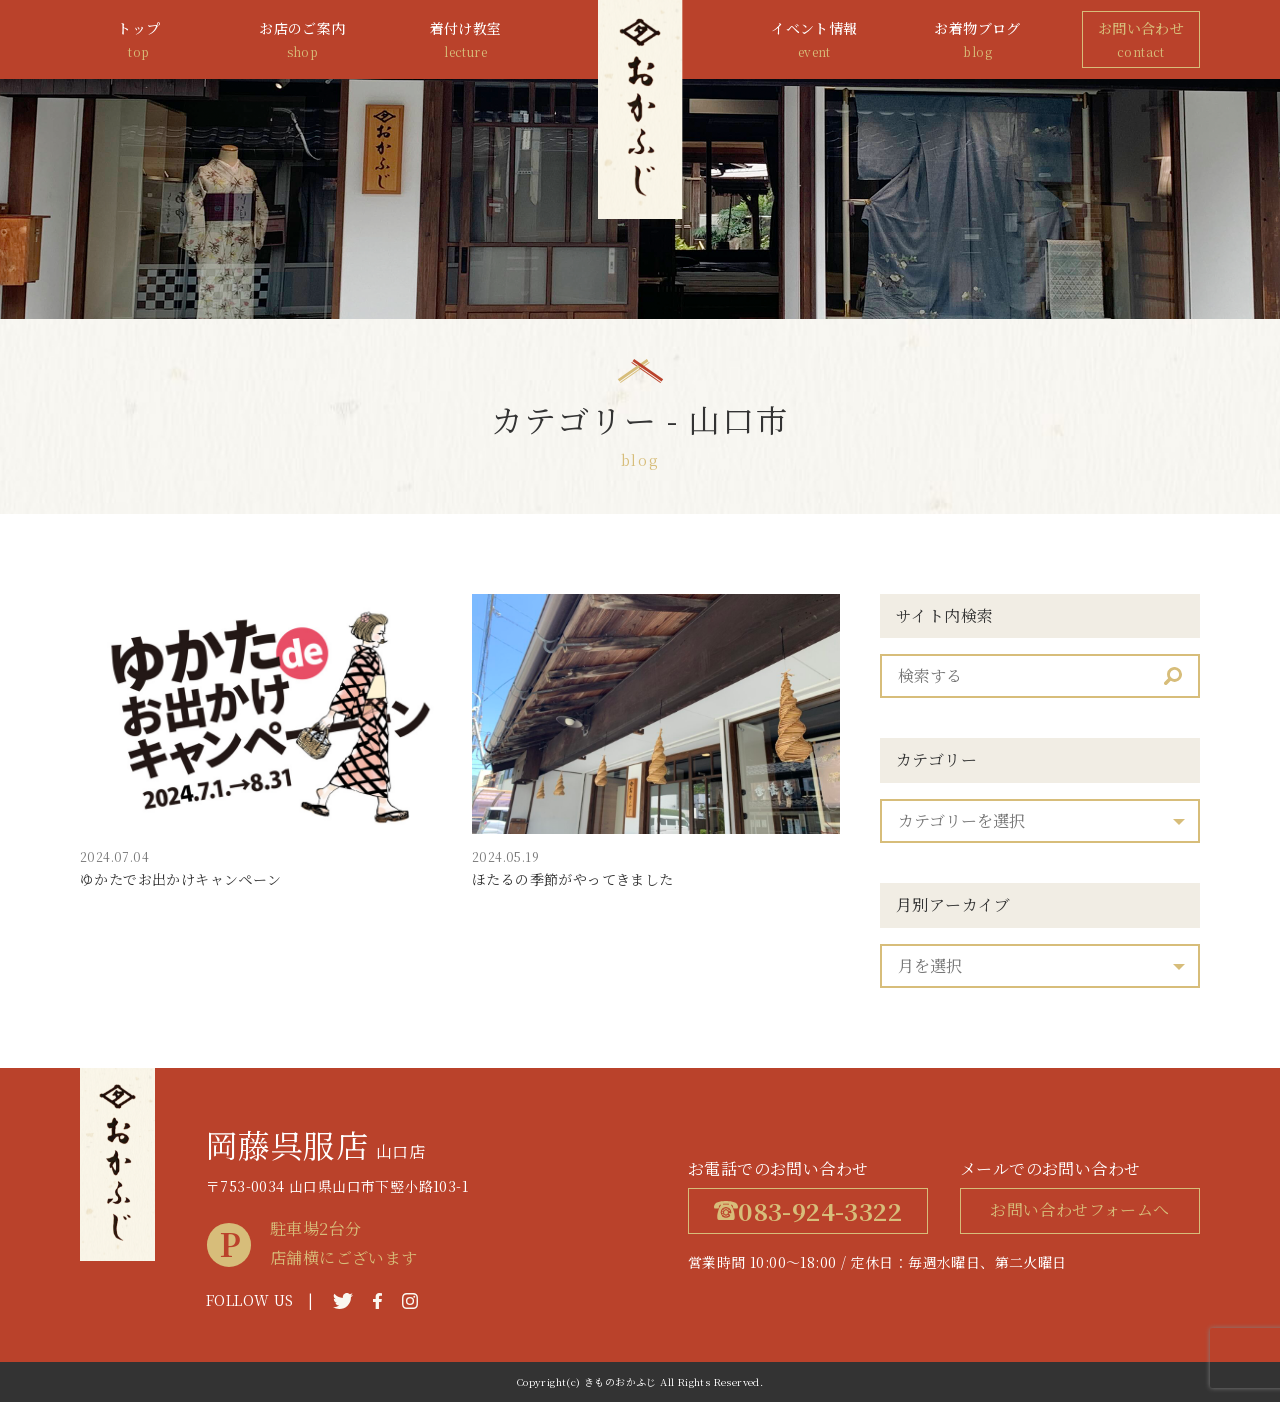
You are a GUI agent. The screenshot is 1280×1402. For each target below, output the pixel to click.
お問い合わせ (1141, 40)
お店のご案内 (302, 40)
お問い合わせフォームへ (1079, 1209)
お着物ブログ (978, 40)
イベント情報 (814, 40)
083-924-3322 (808, 1210)
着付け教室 (466, 40)
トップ (139, 40)
